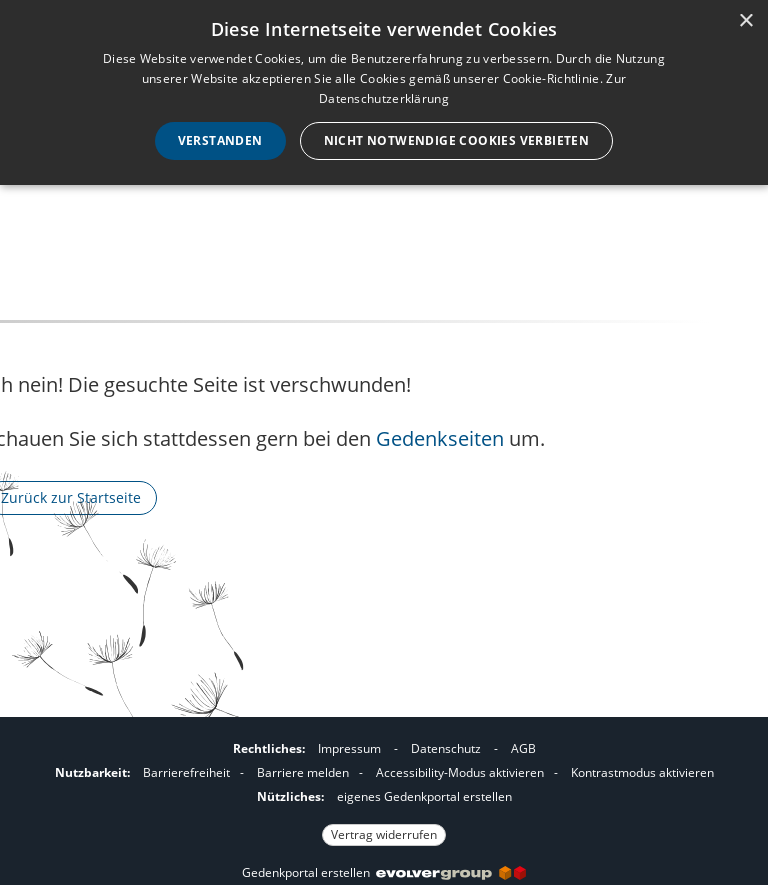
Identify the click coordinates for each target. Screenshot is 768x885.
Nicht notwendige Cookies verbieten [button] (457, 140)
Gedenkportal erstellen (384, 872)
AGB (523, 748)
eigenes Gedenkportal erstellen (424, 796)
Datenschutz (446, 748)
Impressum (349, 748)
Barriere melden (303, 772)
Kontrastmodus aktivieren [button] (642, 772)
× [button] (745, 21)
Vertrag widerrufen (384, 834)
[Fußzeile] (384, 789)
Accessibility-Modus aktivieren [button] (460, 772)
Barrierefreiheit (186, 772)
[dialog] (384, 92)
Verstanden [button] (220, 140)
